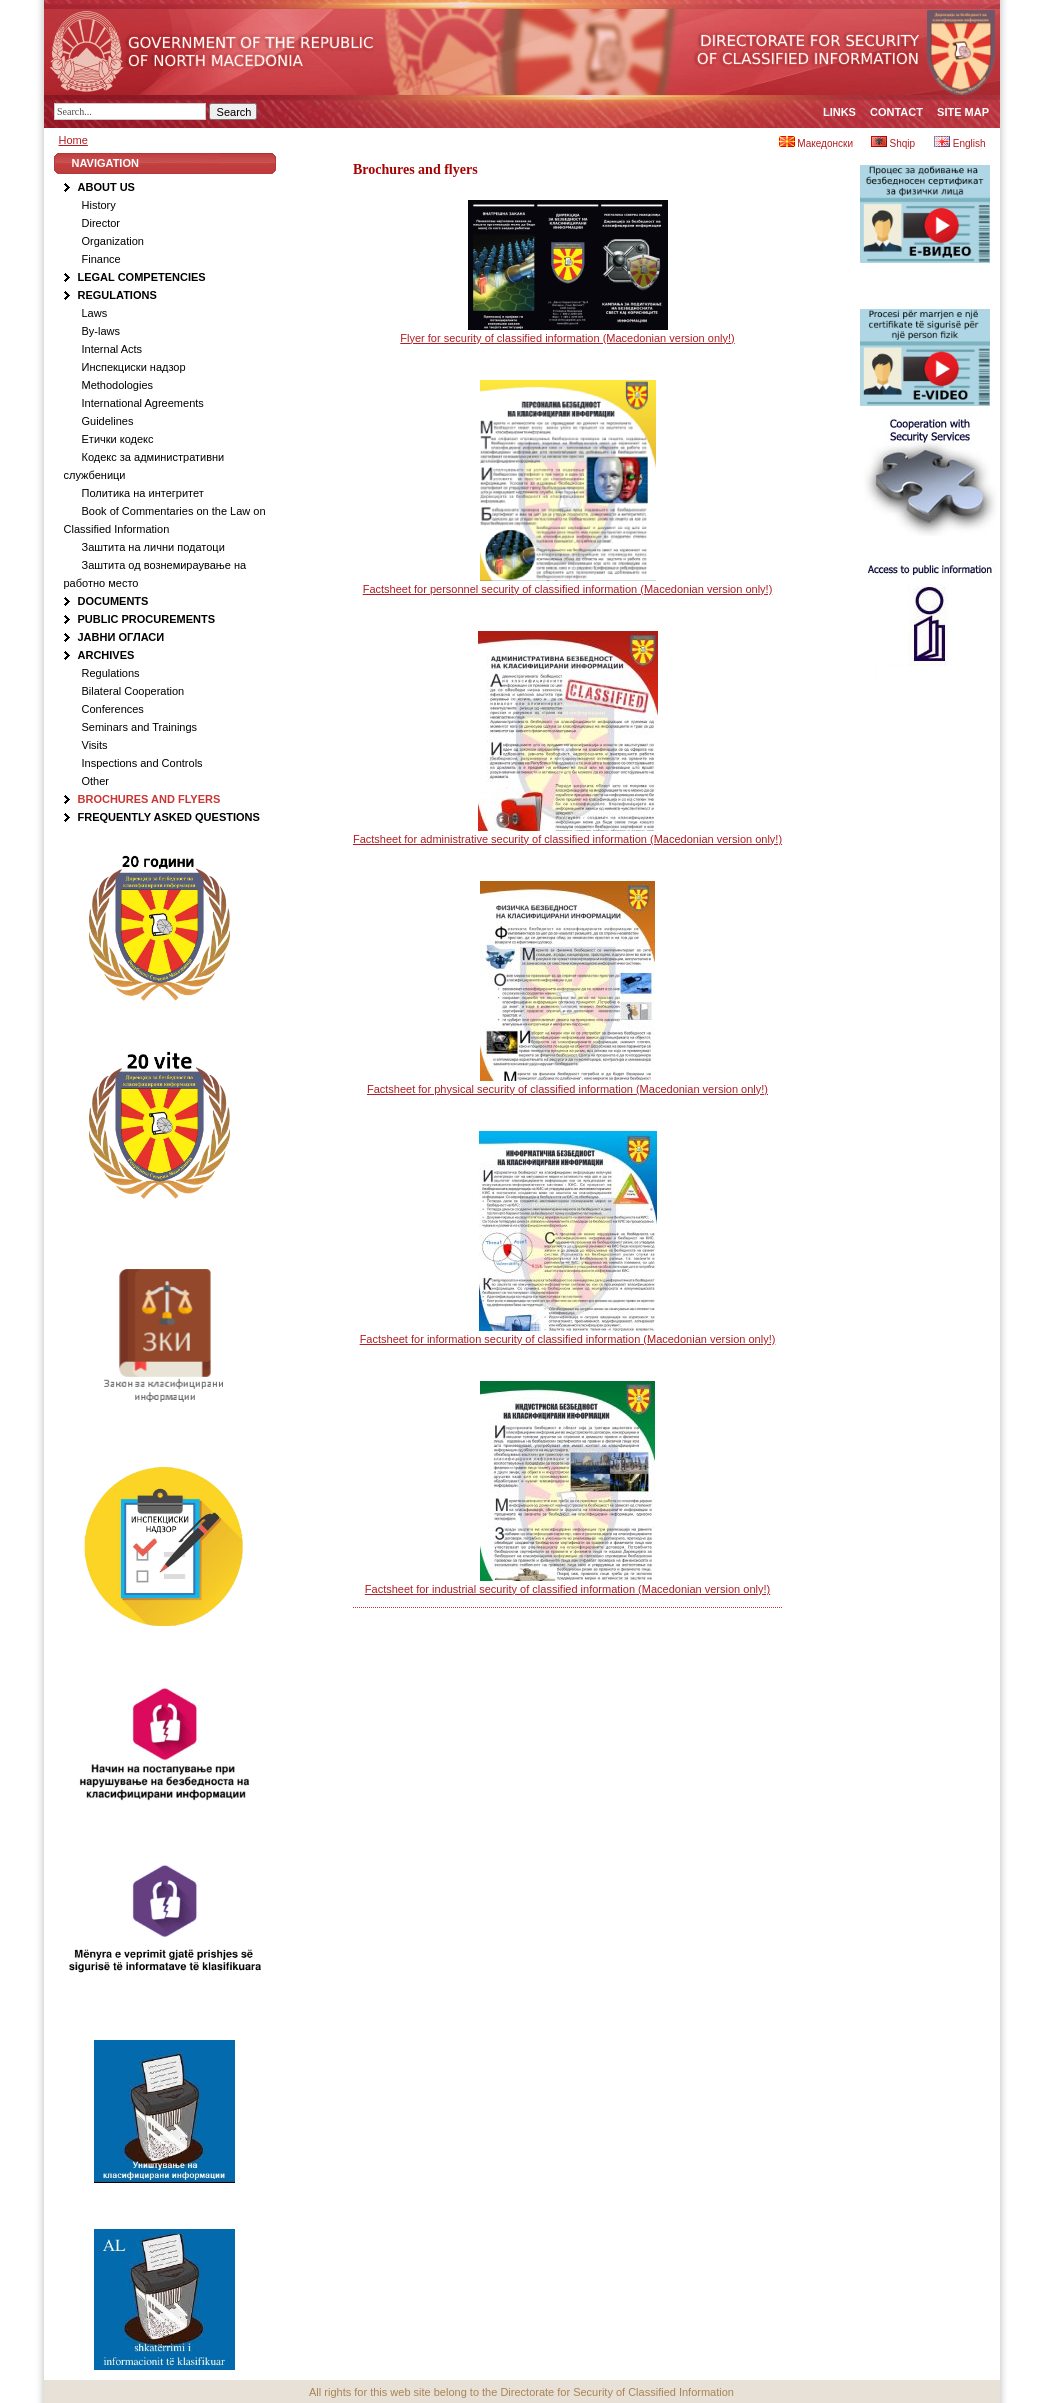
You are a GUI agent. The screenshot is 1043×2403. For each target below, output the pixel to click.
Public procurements (147, 619)
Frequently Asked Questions (169, 817)
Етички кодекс (118, 439)
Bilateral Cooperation (133, 691)
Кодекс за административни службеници (144, 466)
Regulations (117, 295)
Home (73, 140)
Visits (95, 745)
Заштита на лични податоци (153, 547)
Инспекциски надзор (134, 367)
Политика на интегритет (143, 493)
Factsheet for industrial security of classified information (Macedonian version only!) (567, 1589)
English (960, 143)
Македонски (816, 143)
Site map (963, 112)
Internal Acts (112, 349)
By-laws (101, 331)
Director (101, 223)
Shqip (893, 143)
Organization (113, 241)
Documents (113, 601)
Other (96, 781)
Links (839, 112)
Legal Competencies (142, 277)
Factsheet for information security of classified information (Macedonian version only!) (568, 1339)
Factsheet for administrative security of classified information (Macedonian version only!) (567, 839)
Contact (896, 112)
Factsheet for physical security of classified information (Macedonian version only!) (567, 1089)
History (99, 205)
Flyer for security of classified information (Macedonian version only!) (567, 338)
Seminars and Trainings (140, 727)
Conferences (113, 709)
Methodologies (118, 385)
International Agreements (143, 403)
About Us (106, 187)
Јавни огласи (121, 637)
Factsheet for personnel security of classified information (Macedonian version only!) (568, 589)
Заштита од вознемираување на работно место (155, 574)
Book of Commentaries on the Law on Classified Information (165, 520)
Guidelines (108, 421)
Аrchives (106, 655)
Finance (101, 259)
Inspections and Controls (142, 763)
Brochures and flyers (149, 799)
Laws (95, 313)
